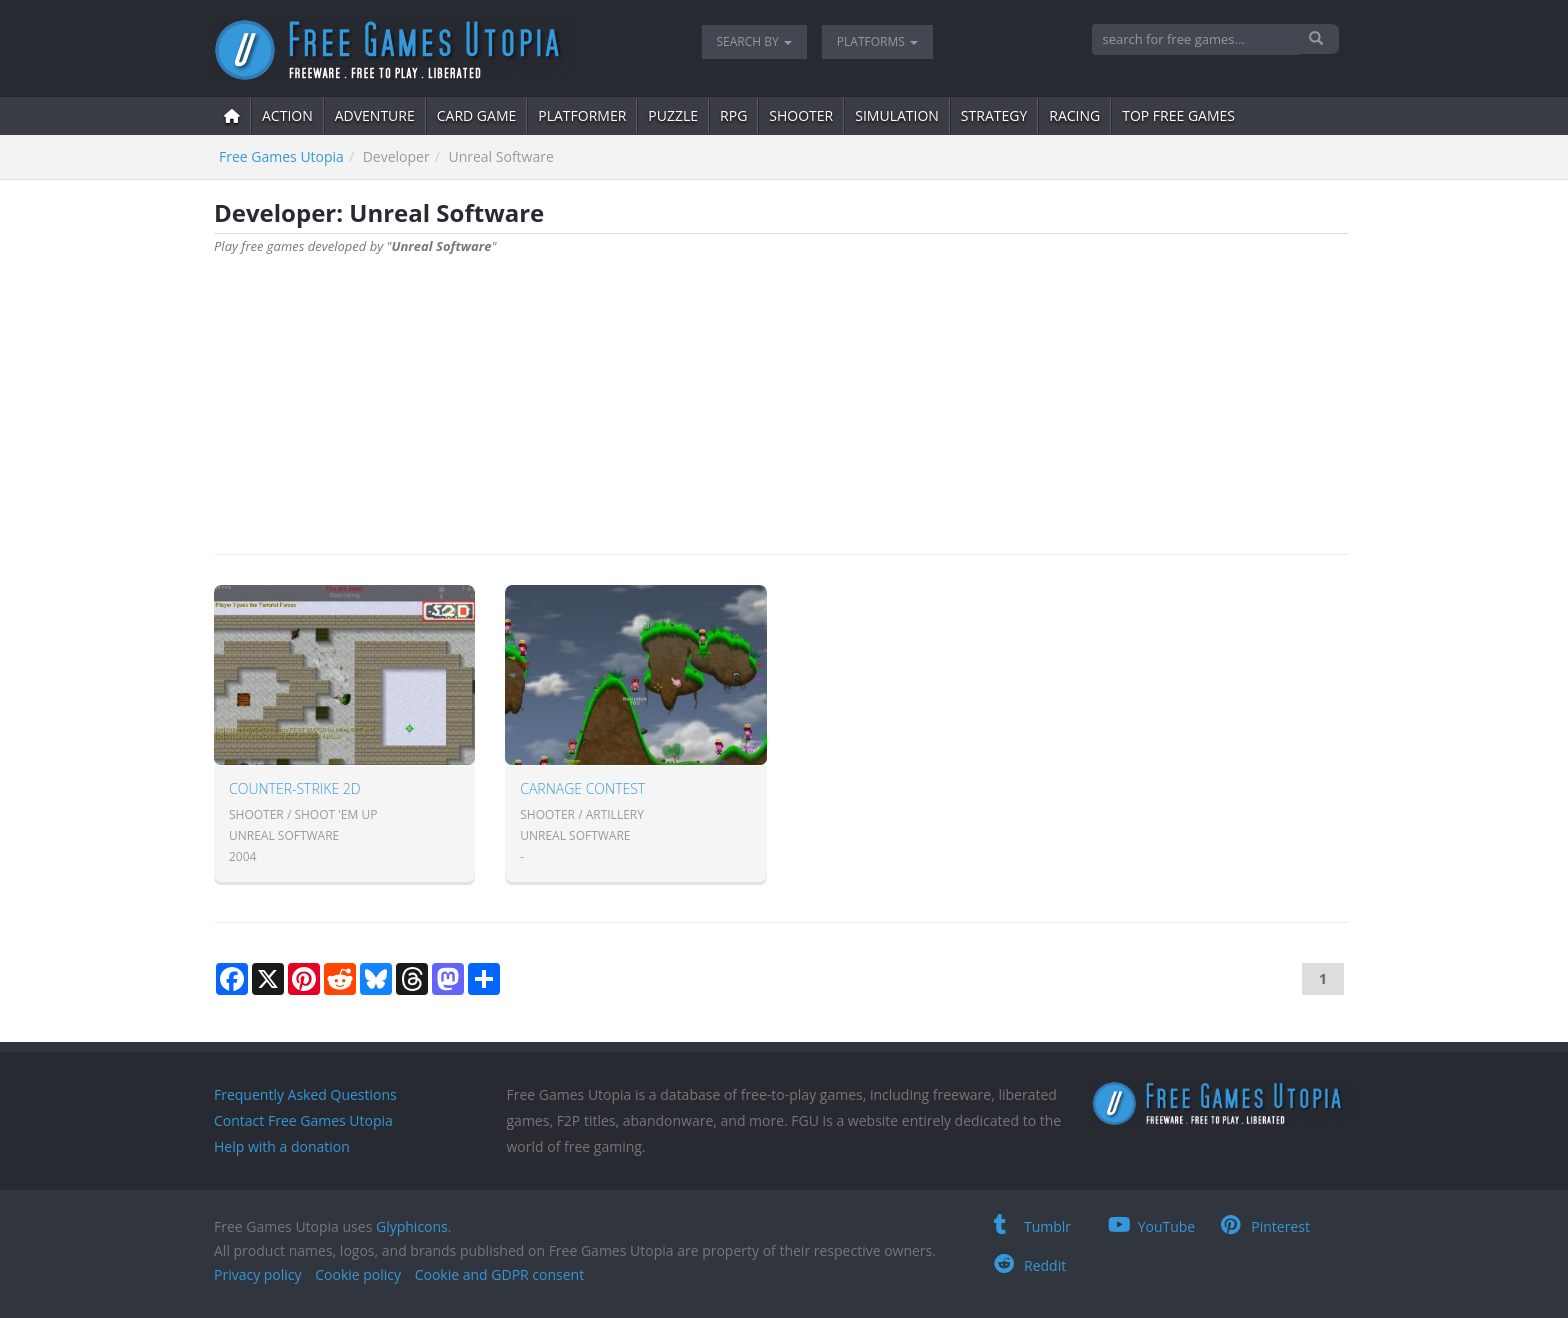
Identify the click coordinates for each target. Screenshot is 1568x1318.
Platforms (877, 41)
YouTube (1152, 1226)
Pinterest (1265, 1226)
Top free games (1178, 115)
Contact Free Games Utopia (303, 1120)
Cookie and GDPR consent (499, 1274)
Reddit (1030, 1265)
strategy (994, 115)
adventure (375, 115)
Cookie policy (358, 1274)
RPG (733, 115)
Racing (1074, 115)
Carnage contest (582, 788)
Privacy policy (258, 1274)
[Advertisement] (781, 394)
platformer (582, 115)
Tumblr (1032, 1226)
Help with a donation (282, 1146)
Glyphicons (412, 1226)
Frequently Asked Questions (305, 1094)
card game (477, 115)
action (287, 115)
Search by (754, 41)
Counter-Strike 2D (295, 788)
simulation (897, 115)
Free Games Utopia (281, 156)
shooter (801, 115)
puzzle (673, 115)
